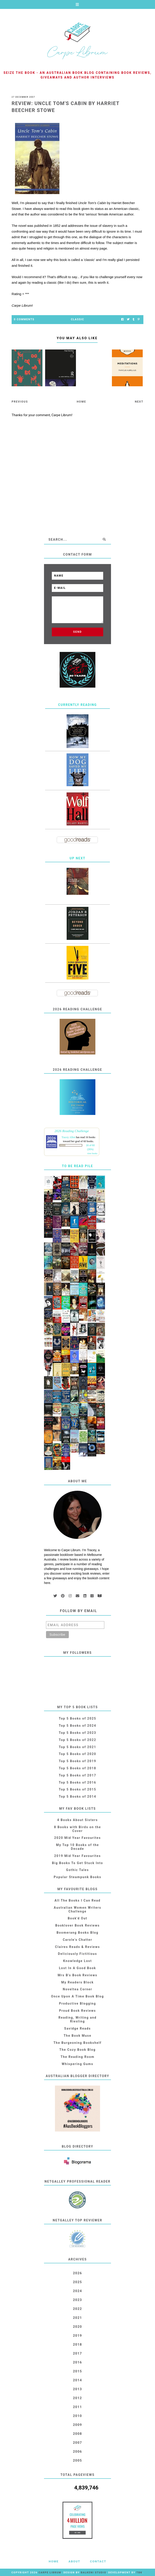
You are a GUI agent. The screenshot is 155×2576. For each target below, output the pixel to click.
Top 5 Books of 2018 (77, 1768)
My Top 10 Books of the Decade (77, 1846)
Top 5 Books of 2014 (77, 1796)
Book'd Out (77, 1918)
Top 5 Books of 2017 (77, 1775)
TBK (139, 2572)
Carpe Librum (49, 2572)
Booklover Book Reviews (77, 1925)
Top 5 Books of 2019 (77, 1761)
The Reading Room (77, 2057)
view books (92, 1153)
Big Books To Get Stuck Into (77, 1863)
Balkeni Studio (93, 2572)
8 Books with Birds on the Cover (77, 1829)
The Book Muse (77, 2035)
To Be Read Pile (77, 1166)
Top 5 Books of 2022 (77, 1740)
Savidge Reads (77, 2028)
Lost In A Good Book (77, 1968)
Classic (77, 319)
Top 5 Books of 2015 (77, 1789)
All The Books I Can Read (77, 1900)
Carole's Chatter (77, 1939)
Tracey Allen (68, 1137)
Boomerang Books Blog (77, 1932)
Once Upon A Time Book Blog (77, 1996)
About (74, 2561)
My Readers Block (77, 1982)
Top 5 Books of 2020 (77, 1754)
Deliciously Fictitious (77, 1954)
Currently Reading (77, 705)
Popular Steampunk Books (77, 1877)
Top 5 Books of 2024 (77, 1725)
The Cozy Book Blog (77, 2049)
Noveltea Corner (77, 1989)
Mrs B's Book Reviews (77, 1975)
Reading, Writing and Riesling (77, 2019)
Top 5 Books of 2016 (77, 1782)
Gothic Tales (77, 1870)
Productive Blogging (77, 2003)
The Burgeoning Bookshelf (77, 2043)
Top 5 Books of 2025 (77, 1718)
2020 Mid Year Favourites (77, 1838)
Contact (98, 2561)
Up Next (77, 858)
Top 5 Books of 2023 (77, 1733)
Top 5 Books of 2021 (77, 1747)
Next (139, 401)
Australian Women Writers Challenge (77, 1909)
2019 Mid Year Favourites (77, 1856)
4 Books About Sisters (77, 1820)
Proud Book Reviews (77, 2010)
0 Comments (24, 319)
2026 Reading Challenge (71, 1131)
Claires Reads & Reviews (77, 1947)
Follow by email (78, 1611)
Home (81, 401)
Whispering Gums (77, 2064)
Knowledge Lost (77, 1961)
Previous (20, 401)
